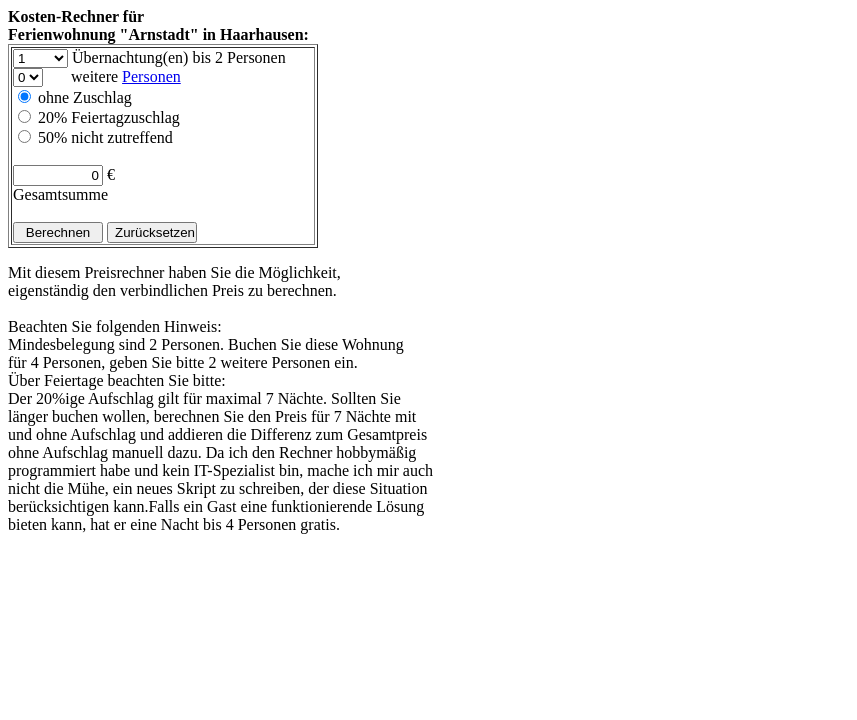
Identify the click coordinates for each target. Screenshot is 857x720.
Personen (151, 76)
